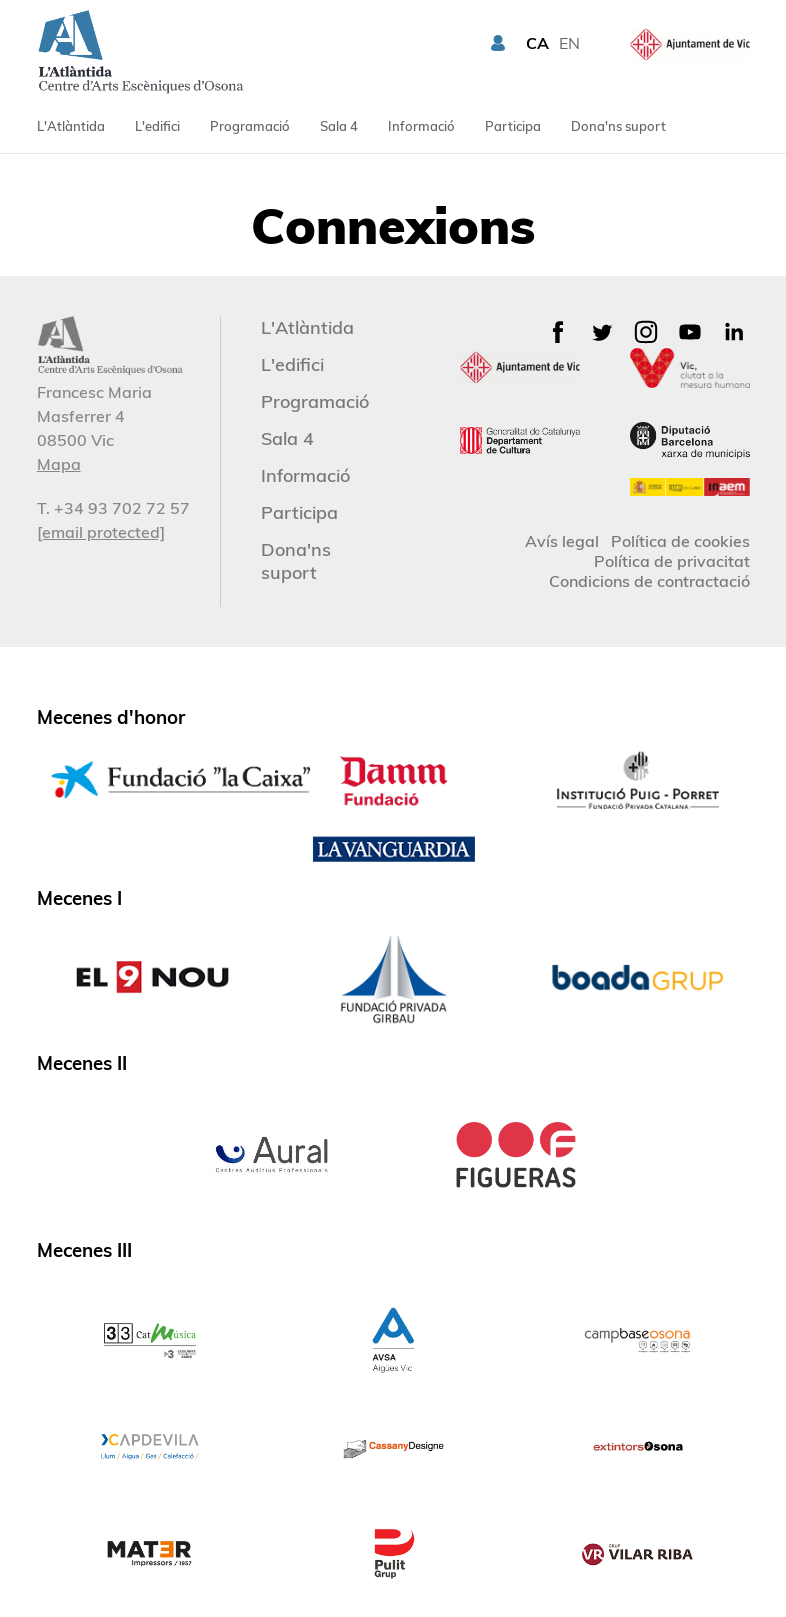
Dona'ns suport (618, 126)
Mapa (59, 464)
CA (537, 43)
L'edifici (157, 126)
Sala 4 (339, 126)
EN (569, 43)
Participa (513, 126)
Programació (250, 126)
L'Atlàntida (71, 126)
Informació (421, 126)
